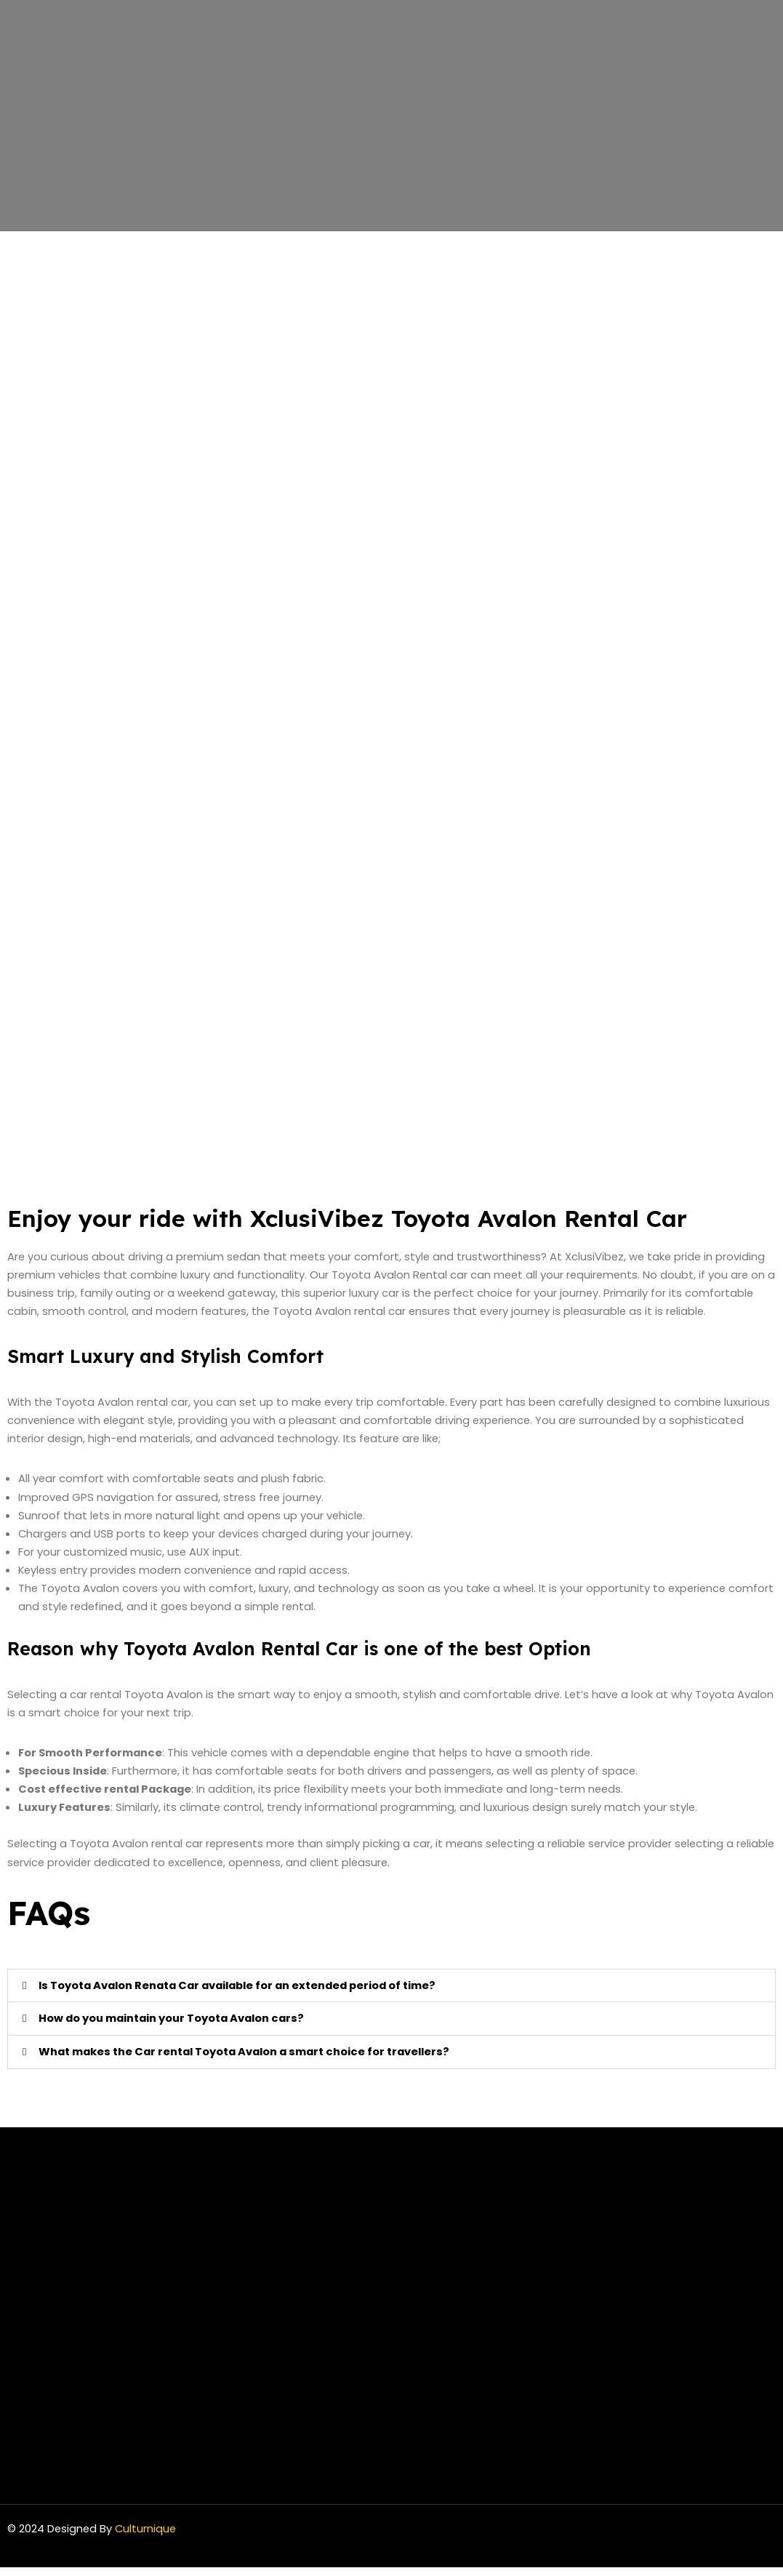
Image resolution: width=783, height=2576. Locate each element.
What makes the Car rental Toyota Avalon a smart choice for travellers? (250, 2060)
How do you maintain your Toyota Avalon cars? (175, 2027)
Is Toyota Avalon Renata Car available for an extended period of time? (244, 1993)
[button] (391, 1993)
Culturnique (147, 2537)
